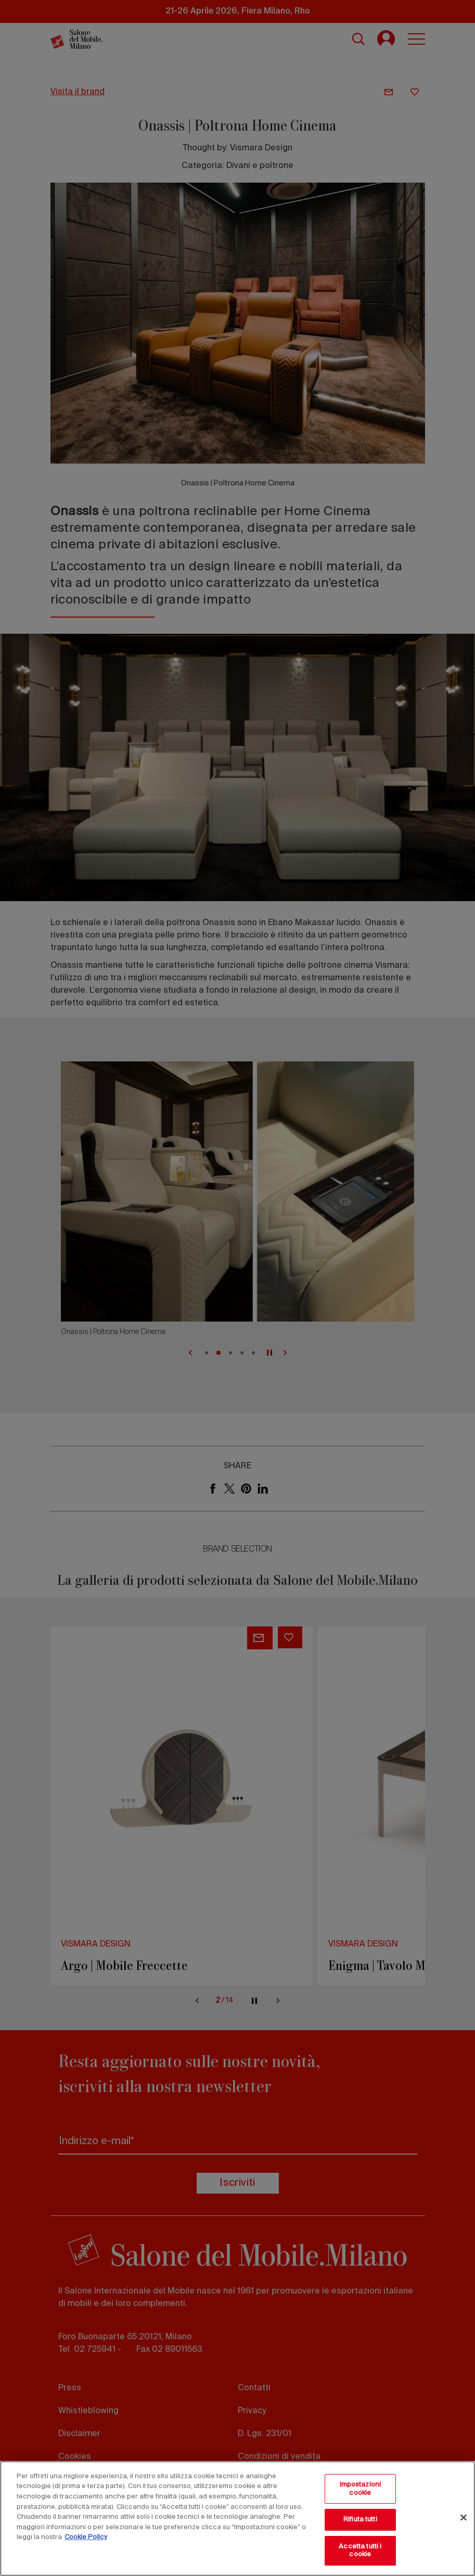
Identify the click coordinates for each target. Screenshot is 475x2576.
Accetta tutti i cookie (360, 2550)
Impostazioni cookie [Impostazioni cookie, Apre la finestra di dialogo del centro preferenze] (360, 2488)
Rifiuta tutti (360, 2519)
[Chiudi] (463, 2517)
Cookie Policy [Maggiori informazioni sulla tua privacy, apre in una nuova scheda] (86, 2537)
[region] (237, 2518)
